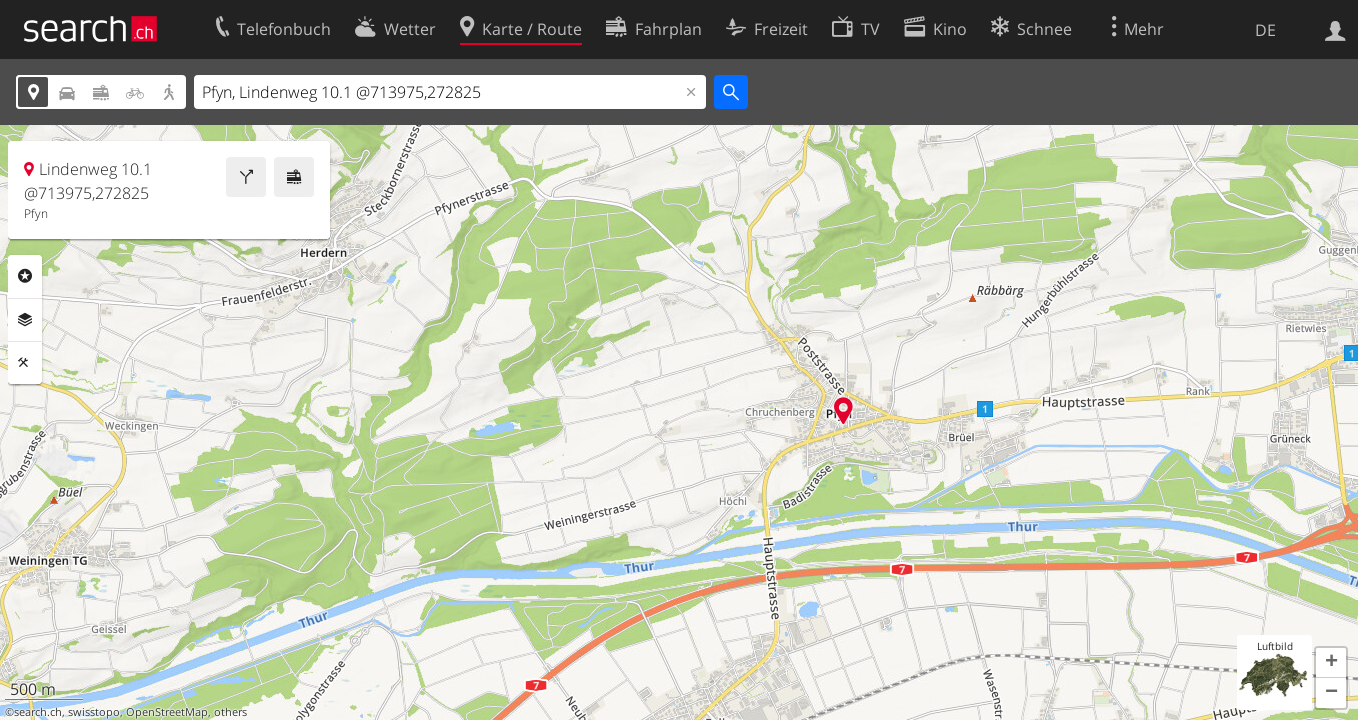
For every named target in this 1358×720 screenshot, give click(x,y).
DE (1265, 30)
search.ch (38, 712)
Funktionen (25, 363)
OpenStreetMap (167, 712)
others (230, 712)
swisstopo (94, 712)
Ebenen (25, 320)
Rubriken (25, 276)
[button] (1331, 663)
